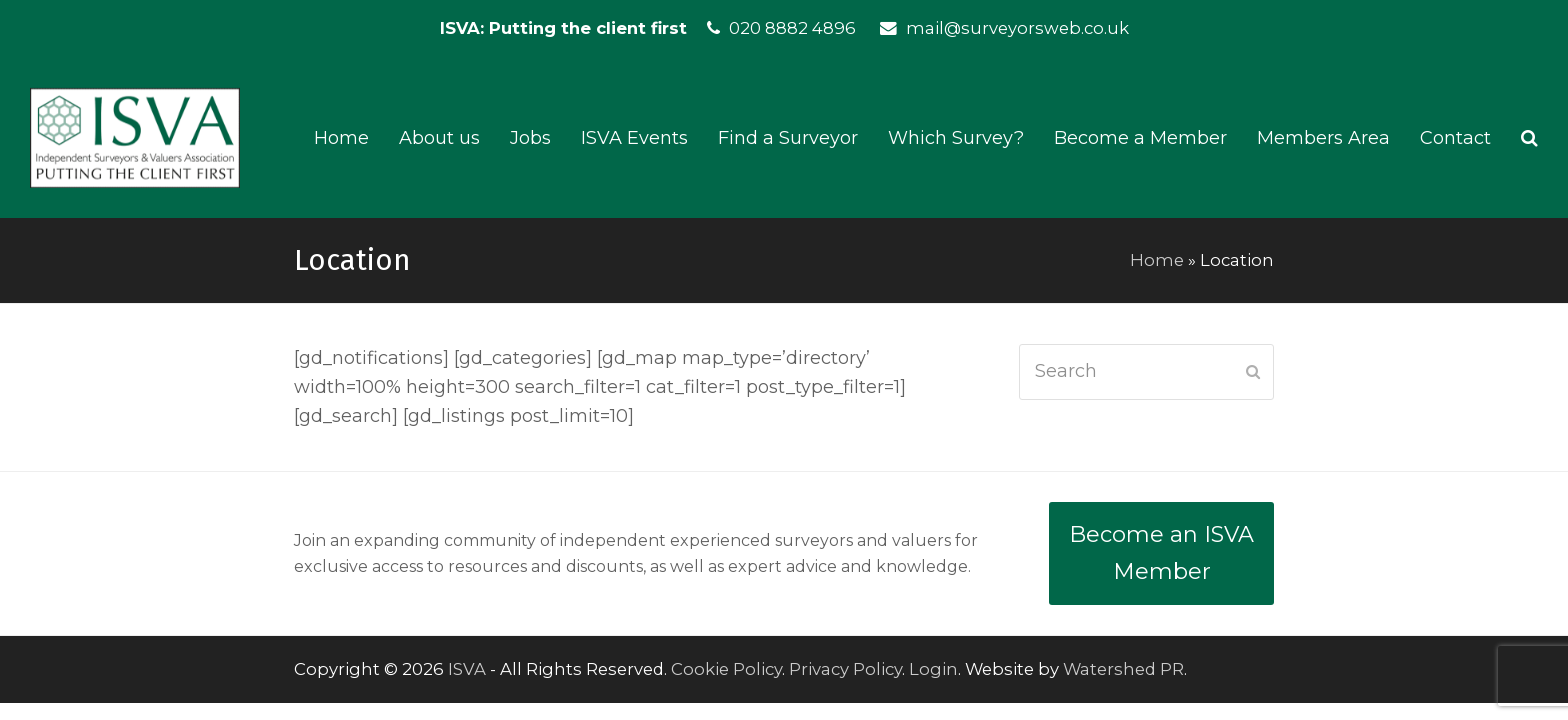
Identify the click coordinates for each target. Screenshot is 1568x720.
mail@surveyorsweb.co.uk (1017, 28)
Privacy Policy (845, 669)
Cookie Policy (726, 669)
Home (1157, 260)
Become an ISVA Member (1161, 553)
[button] (1529, 138)
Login (933, 669)
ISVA (467, 669)
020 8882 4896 (792, 28)
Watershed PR (1123, 669)
